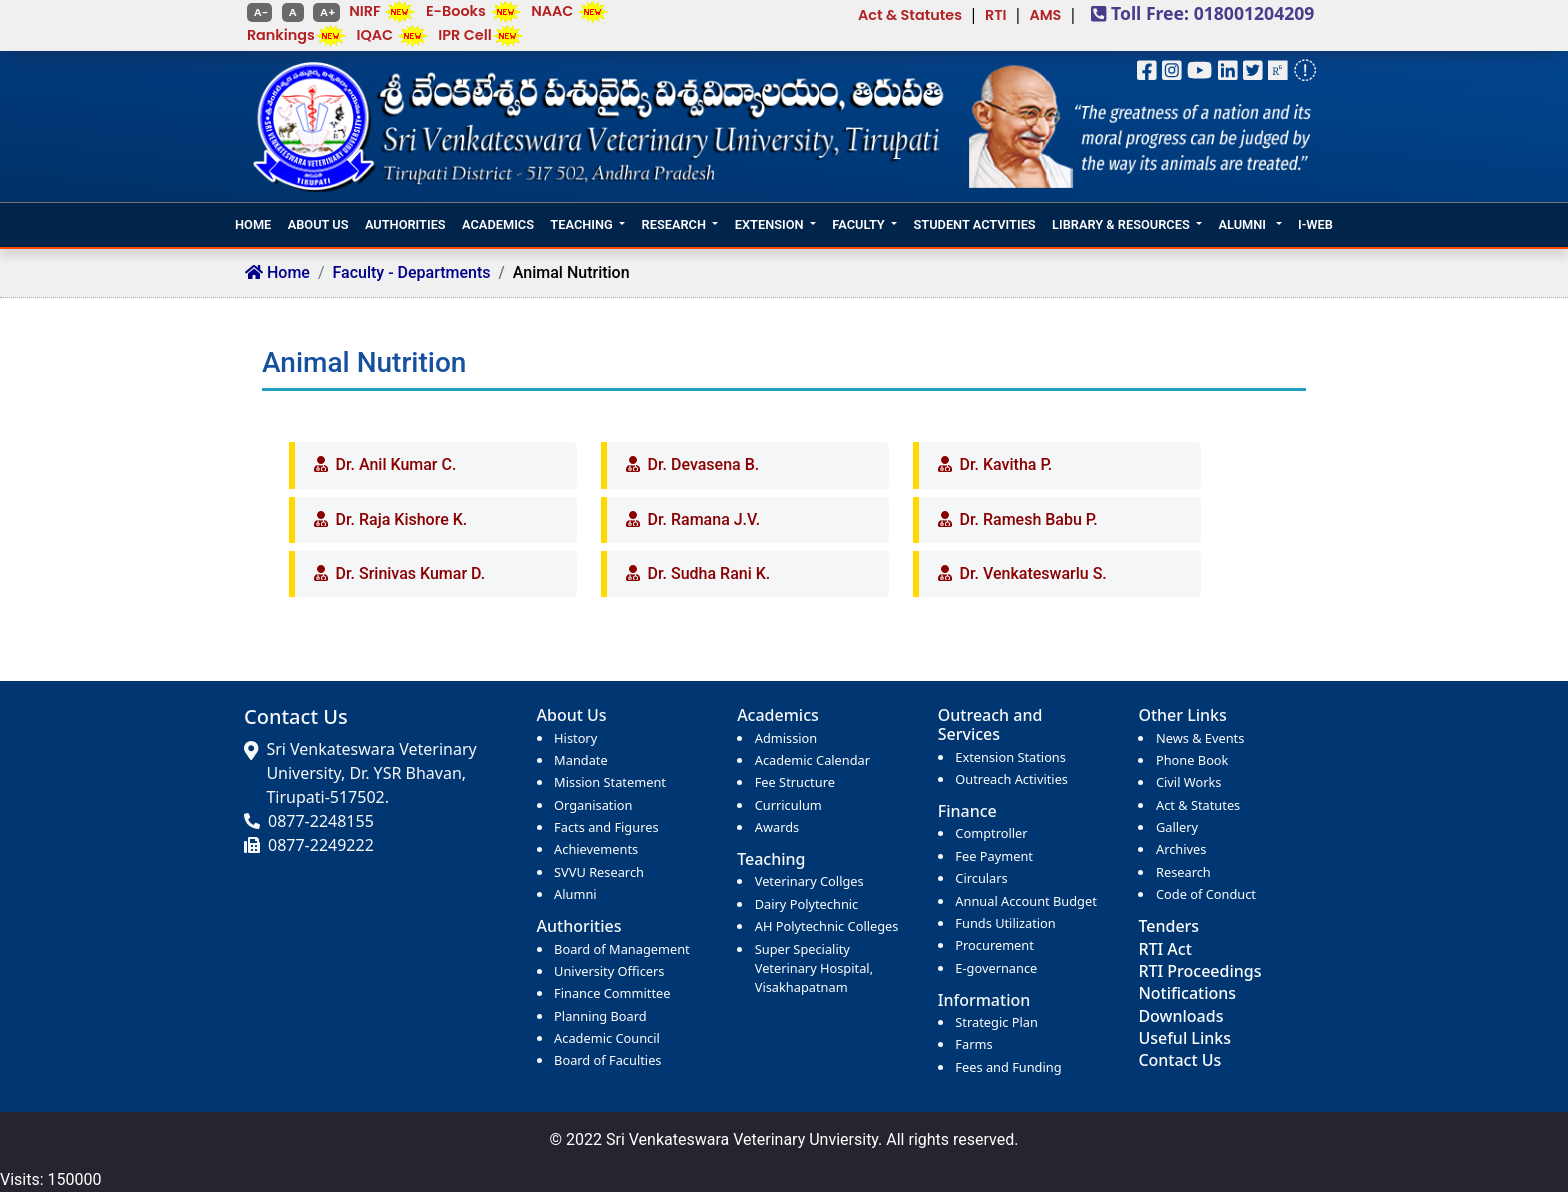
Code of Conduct (1206, 894)
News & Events (1200, 738)
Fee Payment (994, 856)
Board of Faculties (607, 1060)
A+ (326, 12)
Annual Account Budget (1025, 901)
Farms (973, 1044)
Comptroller (991, 833)
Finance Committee (612, 993)
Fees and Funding (1008, 1067)
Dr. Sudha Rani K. (709, 573)
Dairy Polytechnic (807, 904)
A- (259, 12)
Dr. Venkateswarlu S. (1033, 573)
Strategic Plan (996, 1022)
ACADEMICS (498, 224)
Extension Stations (1010, 757)
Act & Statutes (910, 15)
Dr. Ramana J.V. (704, 519)
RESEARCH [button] (674, 224)
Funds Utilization (1005, 923)
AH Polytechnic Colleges (827, 926)
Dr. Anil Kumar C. (396, 464)
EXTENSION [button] (769, 224)
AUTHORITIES (405, 224)
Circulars (981, 878)
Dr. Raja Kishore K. (402, 519)
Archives (1181, 849)
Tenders (1168, 926)
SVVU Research (599, 872)
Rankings (281, 35)
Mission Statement (610, 782)
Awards (777, 827)
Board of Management (622, 949)
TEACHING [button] (581, 224)
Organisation (593, 805)
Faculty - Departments (412, 272)
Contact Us (1179, 1060)
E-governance (996, 968)
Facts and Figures (606, 827)
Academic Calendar (812, 760)
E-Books (456, 11)
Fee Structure (795, 782)
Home (277, 272)
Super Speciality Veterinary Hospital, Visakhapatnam (814, 968)
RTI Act (1164, 949)
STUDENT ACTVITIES (974, 224)
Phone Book (1192, 760)
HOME (253, 224)
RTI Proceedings (1199, 971)
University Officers (609, 971)
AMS (1045, 15)
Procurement (994, 945)
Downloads (1180, 1016)
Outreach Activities (1011, 779)
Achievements (596, 849)
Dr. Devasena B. (704, 464)
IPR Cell (464, 35)
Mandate (581, 760)
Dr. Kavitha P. (1006, 464)
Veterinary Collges (809, 881)
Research (1183, 872)
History (575, 738)
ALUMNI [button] (1243, 224)
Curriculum (788, 805)
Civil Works (1188, 782)
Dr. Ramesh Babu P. (1029, 519)
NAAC (552, 11)
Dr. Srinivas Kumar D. (411, 573)
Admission (786, 738)
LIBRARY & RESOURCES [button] (1121, 224)
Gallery (1177, 827)
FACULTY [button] (858, 224)
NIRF (364, 11)
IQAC (374, 35)
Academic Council (607, 1038)
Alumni (575, 894)
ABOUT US (318, 224)
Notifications (1187, 993)
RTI (996, 15)
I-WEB (1315, 224)
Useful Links (1184, 1038)
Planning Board (600, 1016)
